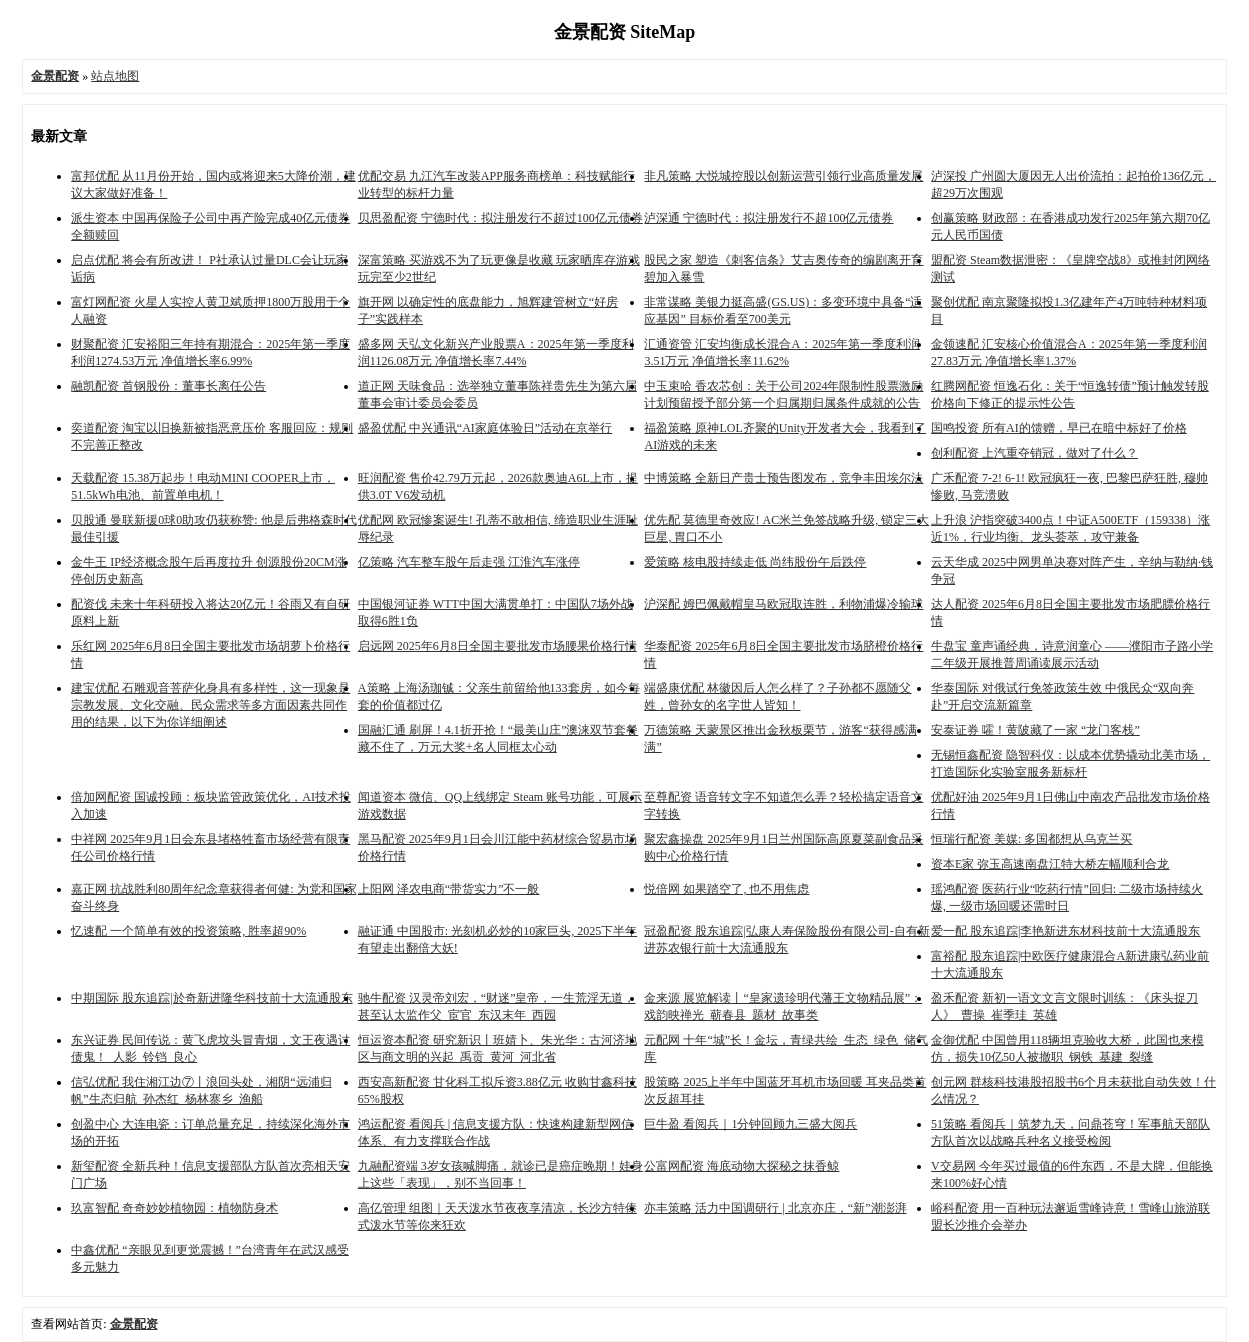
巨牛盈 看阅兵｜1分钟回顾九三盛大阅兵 (750, 1124)
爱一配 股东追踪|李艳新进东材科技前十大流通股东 (1065, 931)
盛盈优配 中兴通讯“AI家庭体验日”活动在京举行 (485, 428)
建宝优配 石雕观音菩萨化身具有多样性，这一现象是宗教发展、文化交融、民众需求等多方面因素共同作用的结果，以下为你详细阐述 (210, 705)
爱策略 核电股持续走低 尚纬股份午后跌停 (755, 562)
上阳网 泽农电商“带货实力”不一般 (449, 889)
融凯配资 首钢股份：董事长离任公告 (168, 386)
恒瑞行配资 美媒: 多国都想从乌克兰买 (1031, 839)
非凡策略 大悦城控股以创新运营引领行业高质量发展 (783, 176)
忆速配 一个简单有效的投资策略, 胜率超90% (188, 931)
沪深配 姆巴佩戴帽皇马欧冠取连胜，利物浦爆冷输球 (783, 604)
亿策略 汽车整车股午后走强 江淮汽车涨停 (469, 562)
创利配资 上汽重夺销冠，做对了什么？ (1034, 453)
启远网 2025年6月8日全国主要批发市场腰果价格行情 (497, 646)
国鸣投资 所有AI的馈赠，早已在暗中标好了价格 (1059, 428)
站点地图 (115, 76)
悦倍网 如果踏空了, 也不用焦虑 (726, 889)
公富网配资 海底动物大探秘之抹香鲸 (741, 1166)
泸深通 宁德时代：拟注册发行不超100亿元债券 (768, 218)
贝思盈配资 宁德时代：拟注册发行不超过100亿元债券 (500, 218)
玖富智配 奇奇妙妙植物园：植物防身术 (174, 1208)
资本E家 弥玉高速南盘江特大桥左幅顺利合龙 (1050, 864)
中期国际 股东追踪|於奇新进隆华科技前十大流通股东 (211, 998)
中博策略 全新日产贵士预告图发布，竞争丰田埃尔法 (783, 478)
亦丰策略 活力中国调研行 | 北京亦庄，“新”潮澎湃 (775, 1208)
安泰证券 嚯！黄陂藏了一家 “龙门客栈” (1035, 730)
